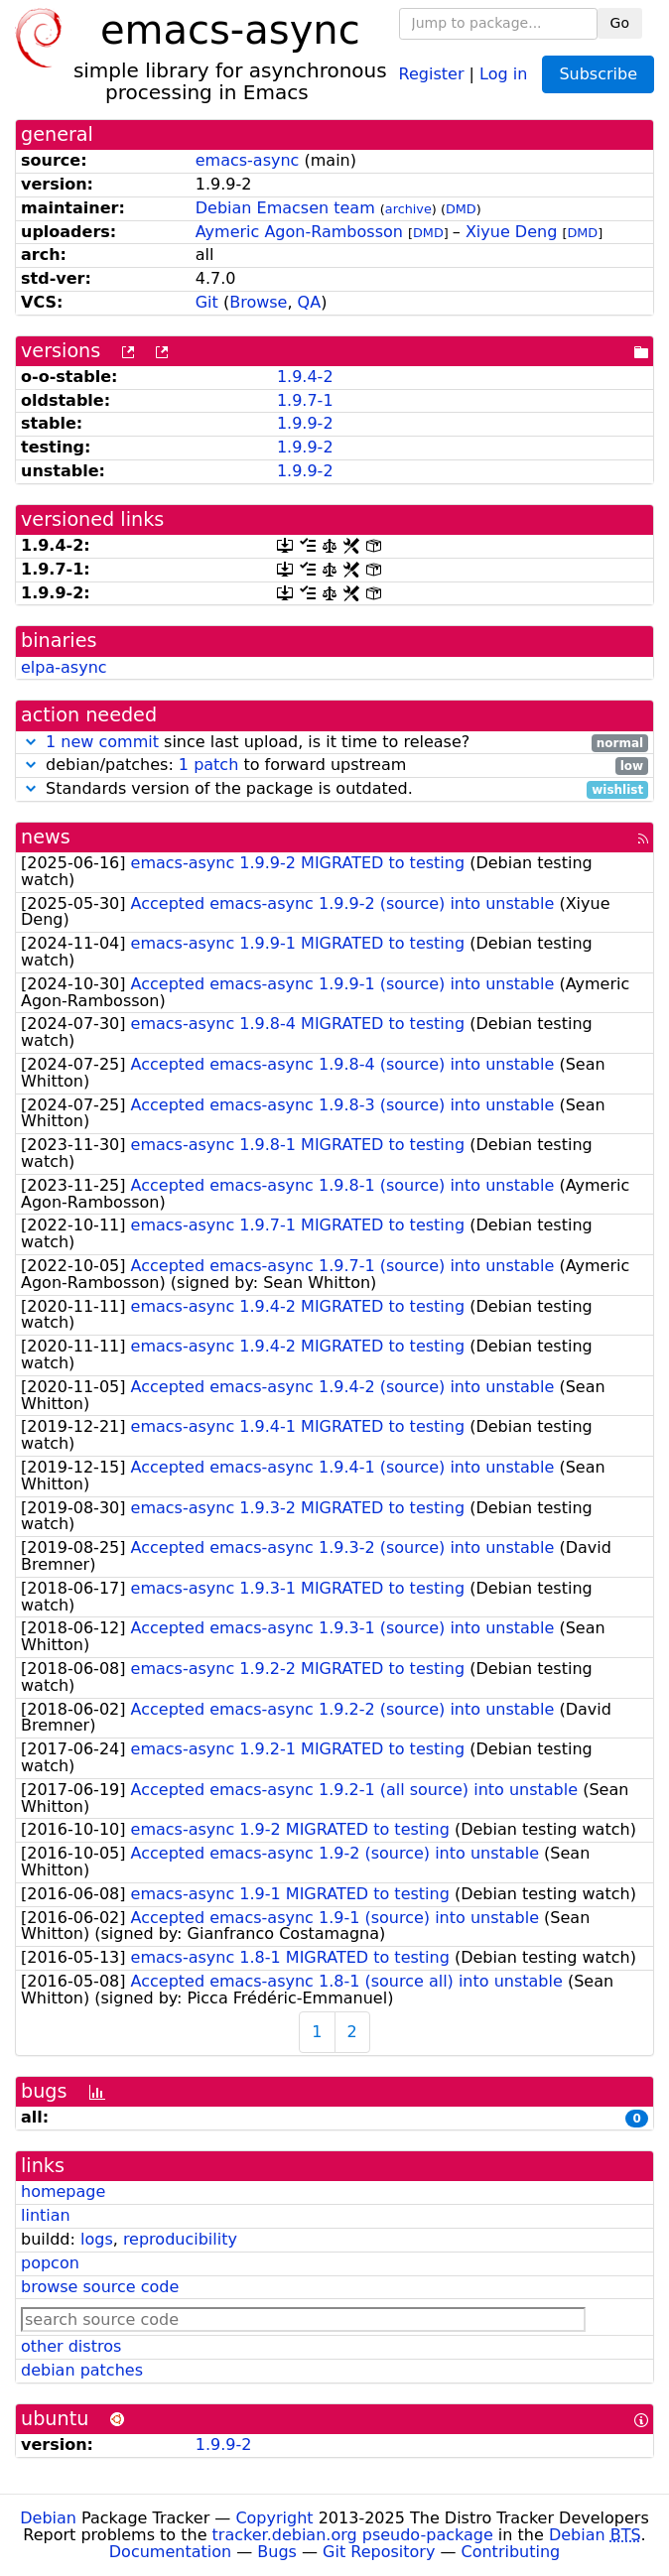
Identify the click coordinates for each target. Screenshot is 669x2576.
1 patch (208, 764)
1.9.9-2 (305, 423)
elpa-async (64, 667)
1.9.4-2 (305, 376)
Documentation (170, 2551)
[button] (31, 741)
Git (207, 302)
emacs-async (248, 160)
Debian (48, 2518)
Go (619, 23)
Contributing (511, 2551)
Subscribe (598, 73)
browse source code (100, 2286)
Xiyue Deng (511, 231)
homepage (63, 2191)
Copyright (274, 2518)
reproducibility (180, 2239)
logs (96, 2239)
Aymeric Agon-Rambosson (299, 231)
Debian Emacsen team (285, 207)
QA (310, 302)
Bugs (277, 2551)
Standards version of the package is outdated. (334, 789)
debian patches (82, 2370)
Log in (503, 73)
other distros (71, 2346)
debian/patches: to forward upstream (334, 765)
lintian (45, 2215)
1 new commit (102, 741)
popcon (50, 2263)
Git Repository (379, 2551)
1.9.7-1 (305, 400)
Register (432, 73)
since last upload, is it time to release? (334, 742)
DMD (461, 208)
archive (408, 208)
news (45, 837)
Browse (258, 302)
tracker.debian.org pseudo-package (352, 2534)
